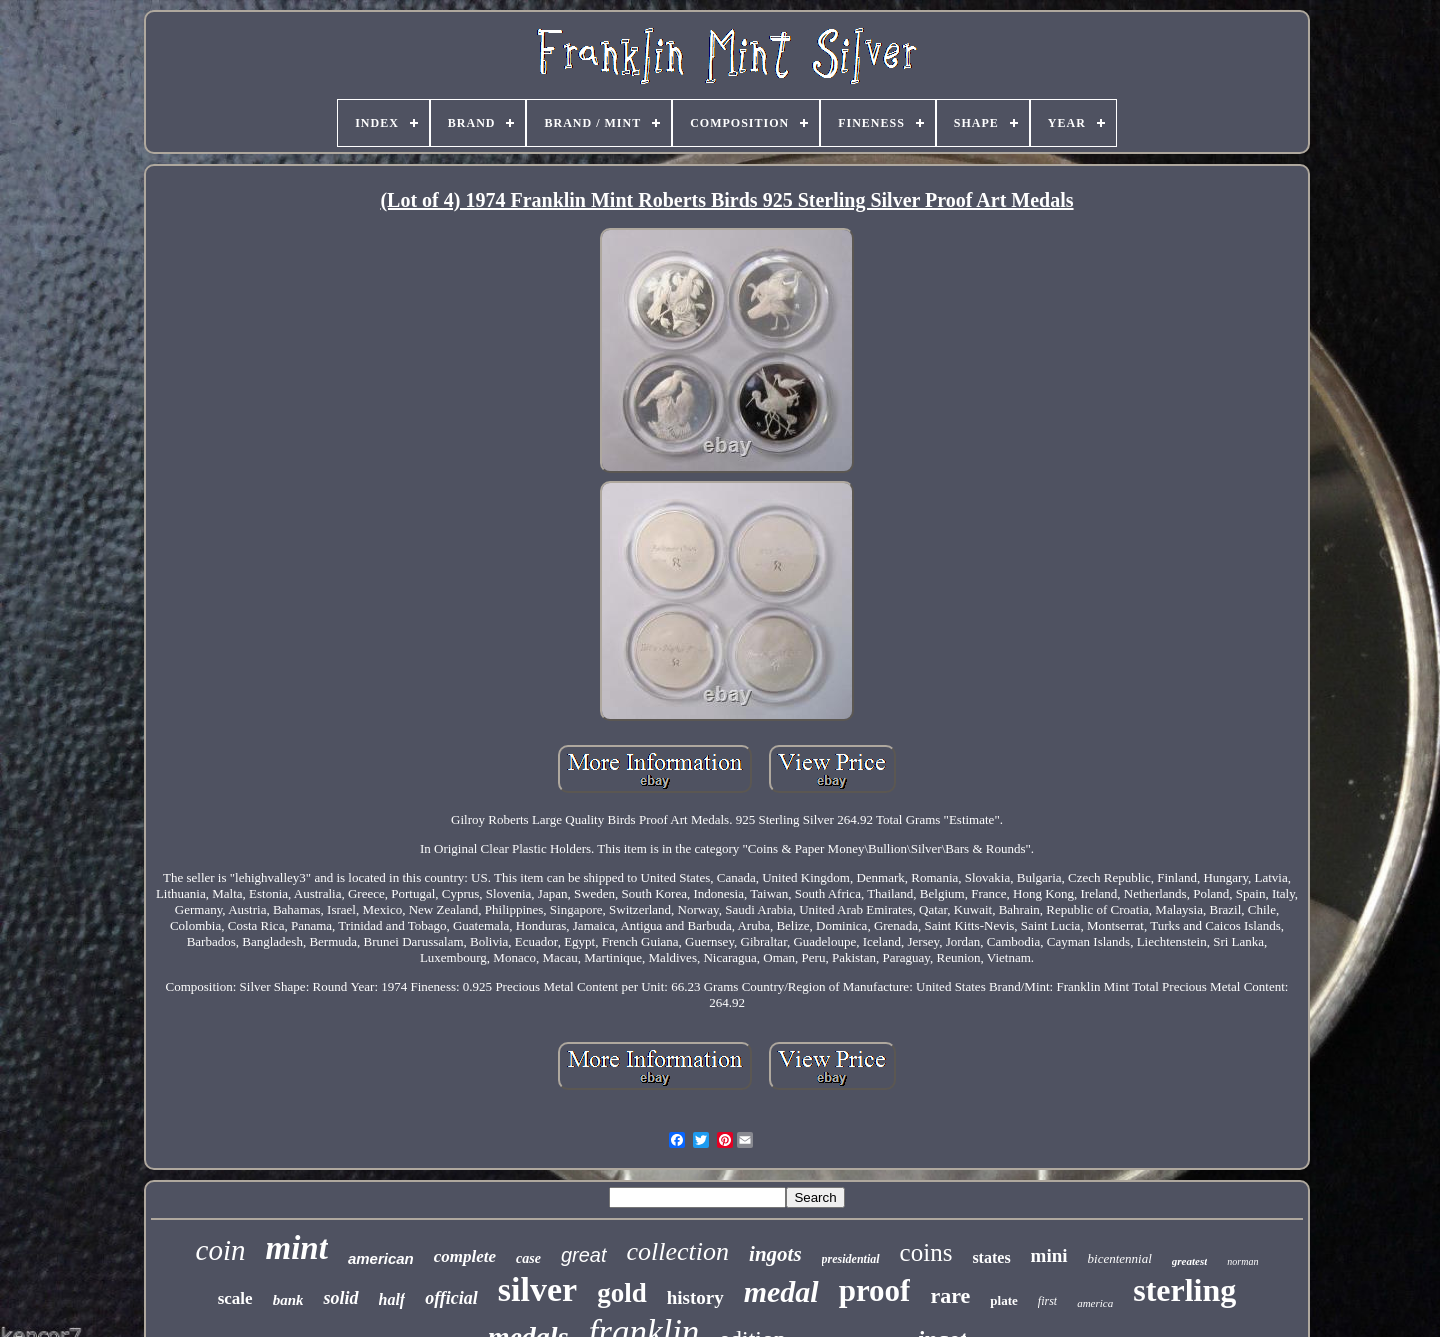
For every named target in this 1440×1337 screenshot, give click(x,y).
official (451, 1298)
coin (221, 1250)
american (381, 1258)
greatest (1189, 1261)
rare (950, 1295)
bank (288, 1300)
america (1095, 1303)
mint (297, 1248)
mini (1049, 1255)
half (392, 1299)
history (695, 1297)
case (528, 1258)
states (991, 1257)
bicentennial (1120, 1258)
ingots (775, 1254)
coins (926, 1252)
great (584, 1255)
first (1047, 1301)
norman (1242, 1261)
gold (622, 1293)
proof (875, 1290)
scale (235, 1298)
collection (678, 1251)
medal (781, 1291)
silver (537, 1289)
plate (1003, 1300)
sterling (1184, 1290)
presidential (851, 1259)
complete (465, 1256)
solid (340, 1298)
